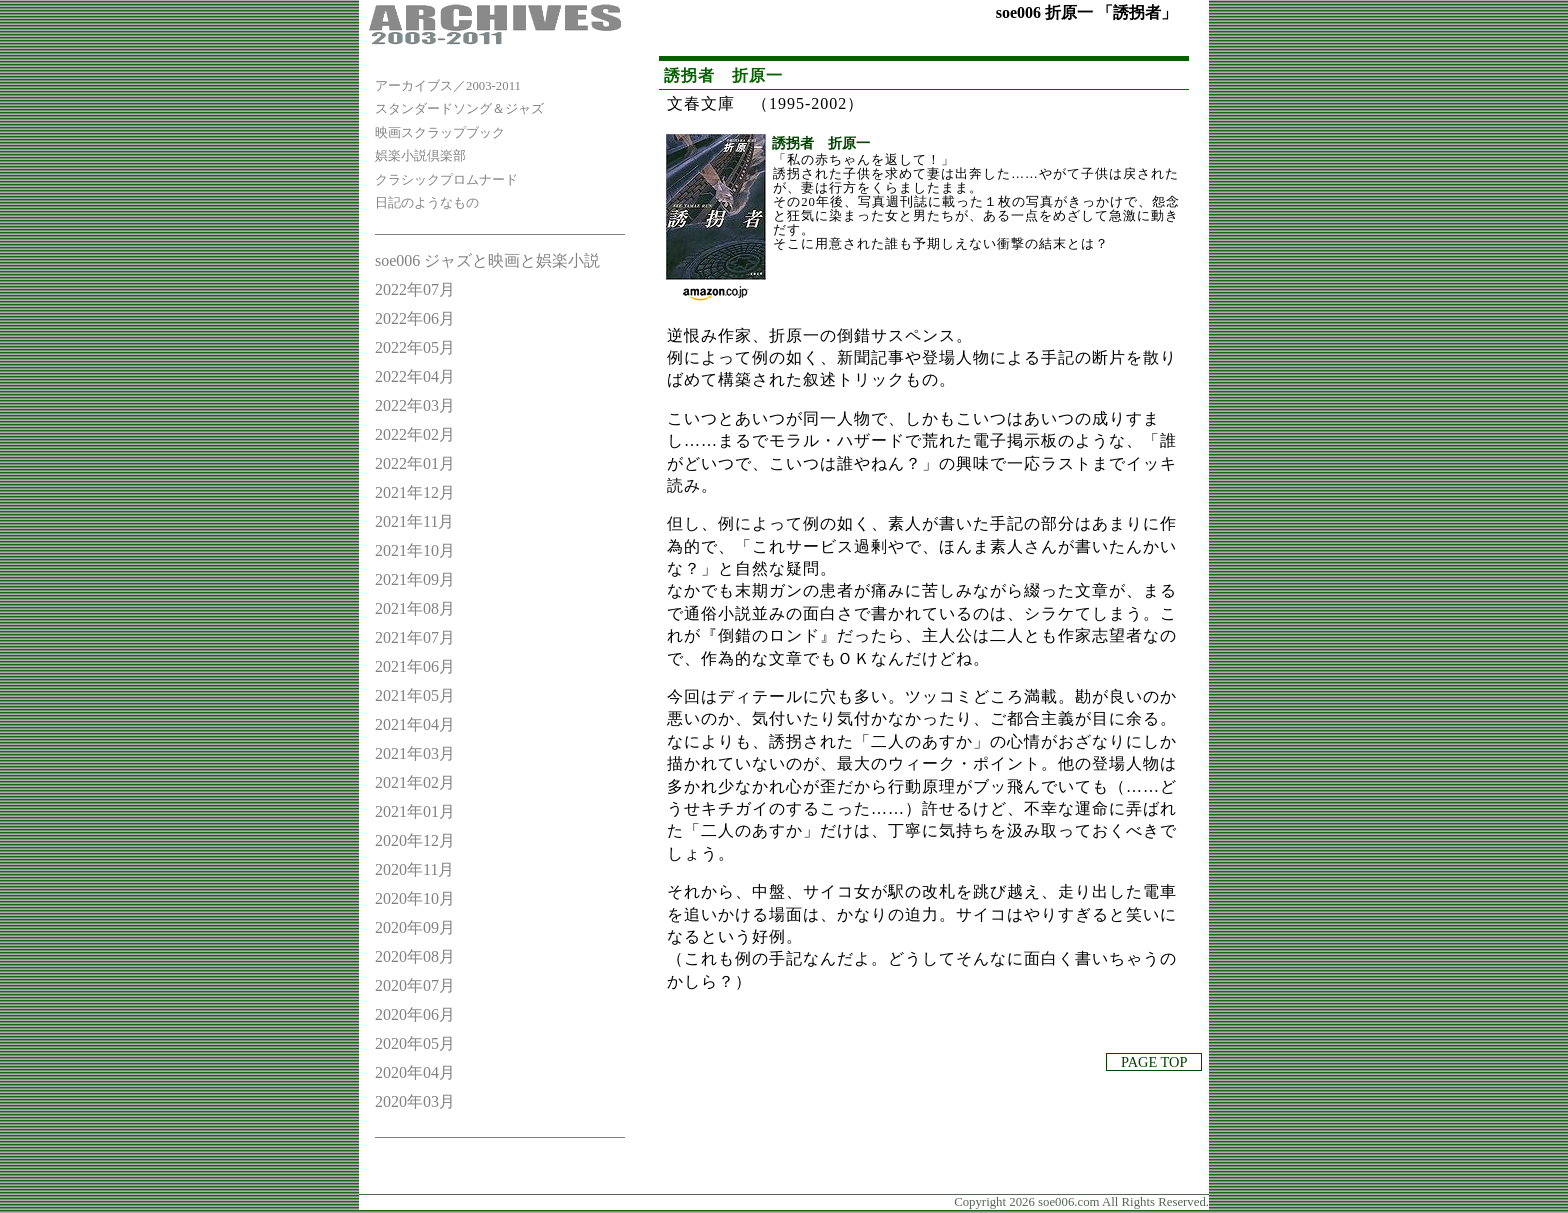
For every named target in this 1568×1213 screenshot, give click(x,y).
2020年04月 (415, 1072)
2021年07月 (415, 637)
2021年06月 (415, 666)
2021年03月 (415, 753)
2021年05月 (415, 695)
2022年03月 (415, 405)
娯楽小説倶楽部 (420, 156)
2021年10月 (415, 550)
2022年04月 (415, 376)
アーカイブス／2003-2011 (448, 86)
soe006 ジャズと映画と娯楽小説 (487, 260)
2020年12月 (415, 840)
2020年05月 (415, 1043)
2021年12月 (415, 492)
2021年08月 (415, 608)
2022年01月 (415, 463)
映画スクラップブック (440, 133)
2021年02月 (415, 782)
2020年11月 (414, 869)
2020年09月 (415, 927)
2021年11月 (414, 521)
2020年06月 (415, 1014)
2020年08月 (415, 956)
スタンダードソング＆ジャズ (459, 109)
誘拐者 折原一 (821, 143)
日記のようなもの (427, 203)
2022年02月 (415, 434)
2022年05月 (415, 347)
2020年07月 (415, 985)
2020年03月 (415, 1101)
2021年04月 (415, 724)
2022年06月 (415, 318)
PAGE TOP (1154, 1062)
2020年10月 (415, 898)
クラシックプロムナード (446, 180)
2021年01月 (415, 811)
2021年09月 (415, 579)
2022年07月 (415, 289)
